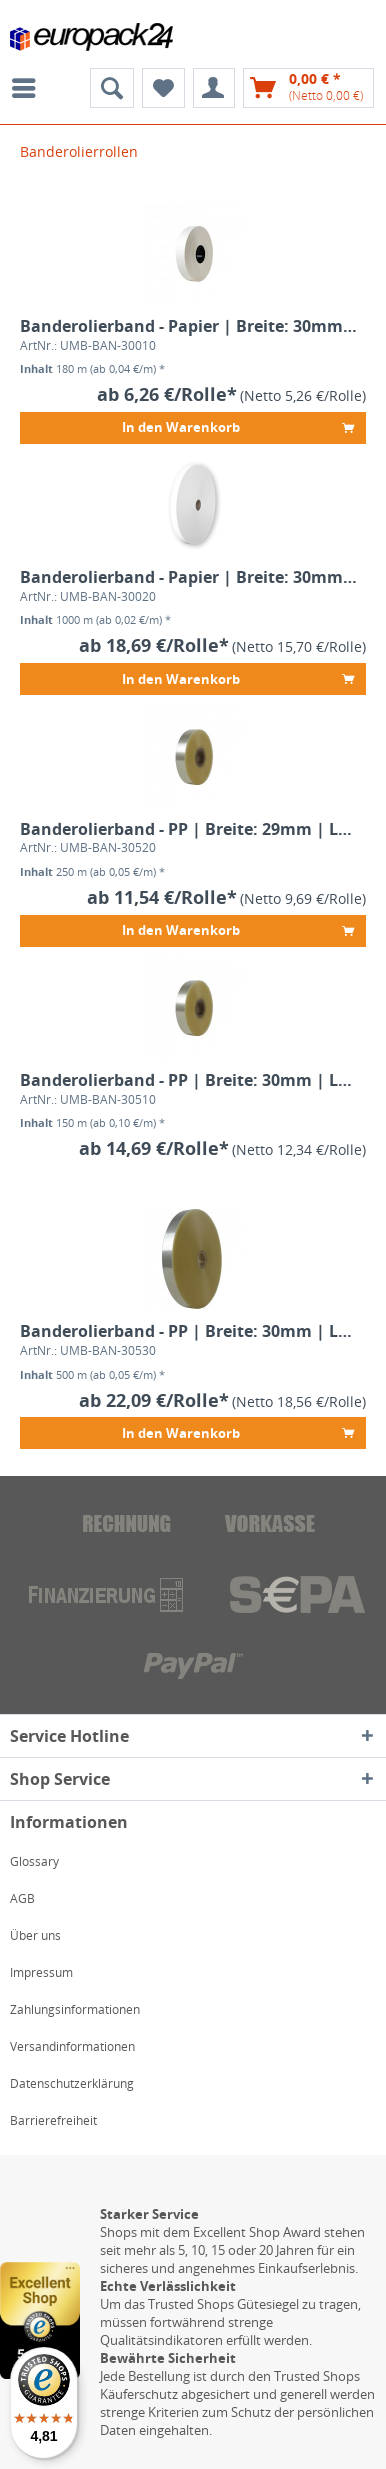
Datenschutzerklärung (72, 2083)
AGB (22, 1898)
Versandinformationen (72, 2046)
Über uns (35, 1935)
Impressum (41, 1972)
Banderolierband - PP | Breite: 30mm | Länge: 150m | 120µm (189, 1080)
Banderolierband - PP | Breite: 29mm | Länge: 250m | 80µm (189, 829)
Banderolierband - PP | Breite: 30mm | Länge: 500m (189, 1331)
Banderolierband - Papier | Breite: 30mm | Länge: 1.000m (189, 577)
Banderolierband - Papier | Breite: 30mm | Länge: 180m (189, 326)
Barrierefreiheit (53, 2120)
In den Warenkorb (238, 424)
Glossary (34, 1861)
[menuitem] (29, 88)
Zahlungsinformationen (75, 2009)
